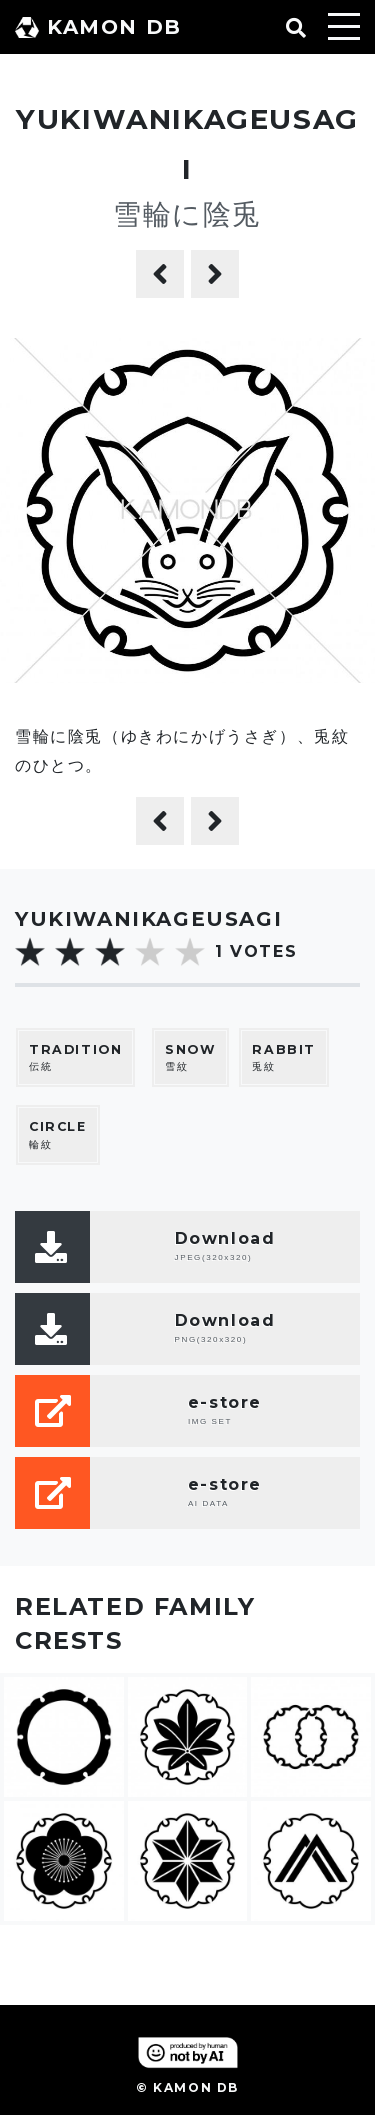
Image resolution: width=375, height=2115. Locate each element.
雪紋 (190, 1057)
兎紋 (284, 1057)
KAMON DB (98, 27)
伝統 (75, 1057)
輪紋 (58, 1134)
